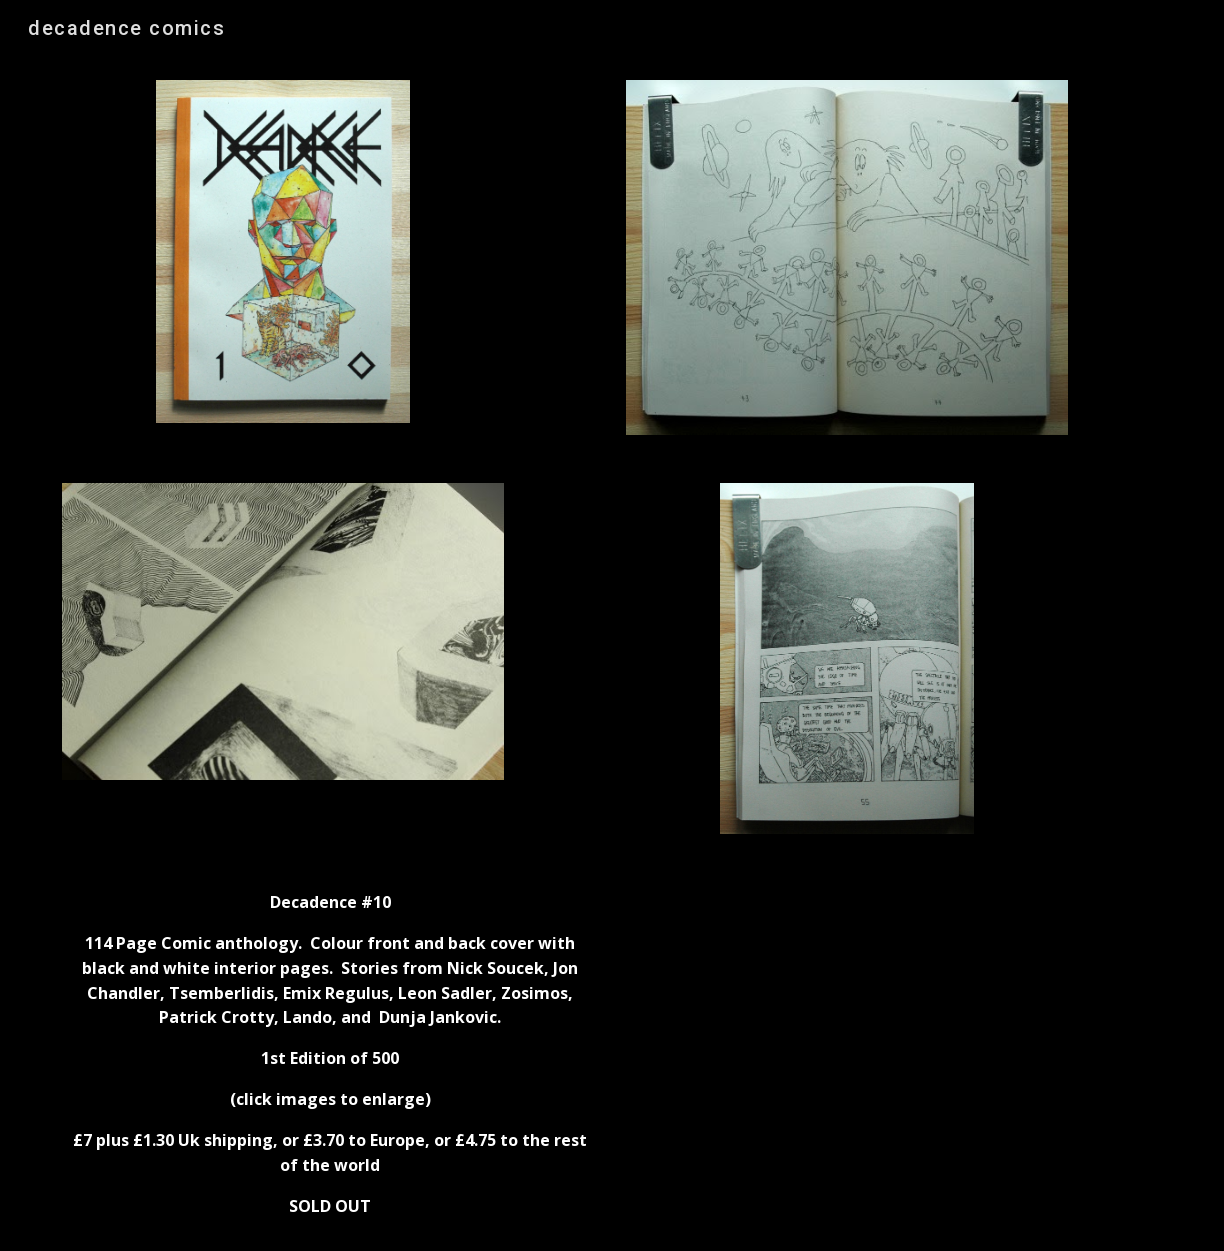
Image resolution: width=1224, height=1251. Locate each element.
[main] (330, 1055)
